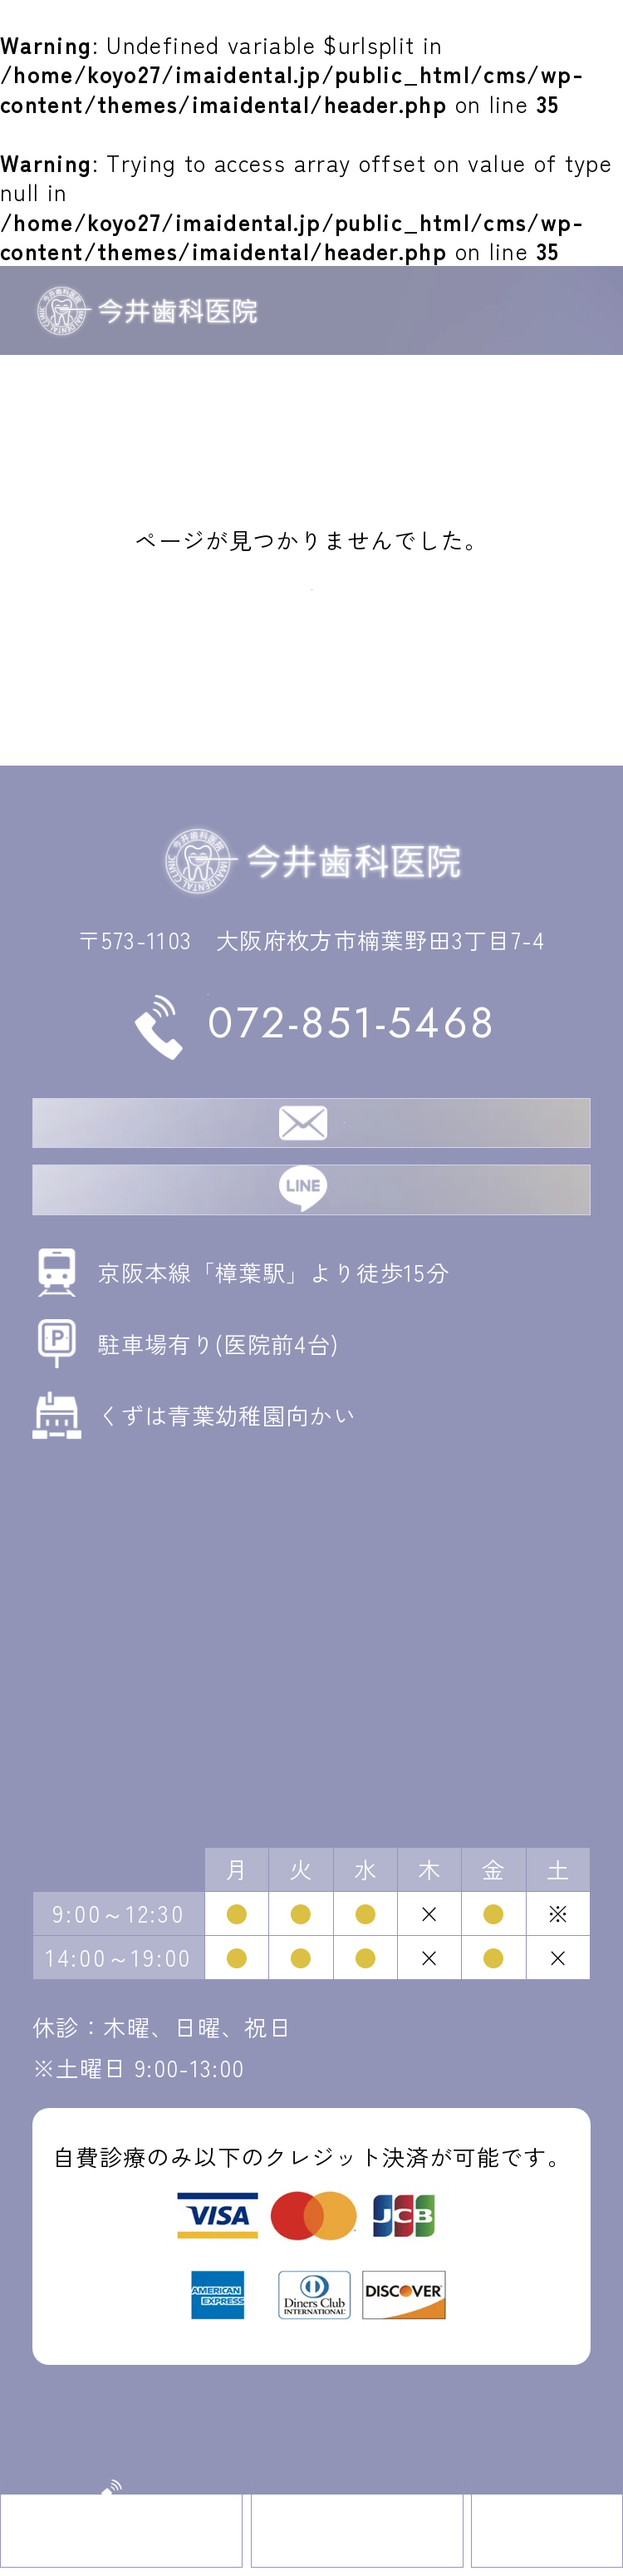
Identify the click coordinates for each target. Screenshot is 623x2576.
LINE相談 (344, 1255)
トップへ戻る (311, 580)
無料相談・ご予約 (344, 1157)
